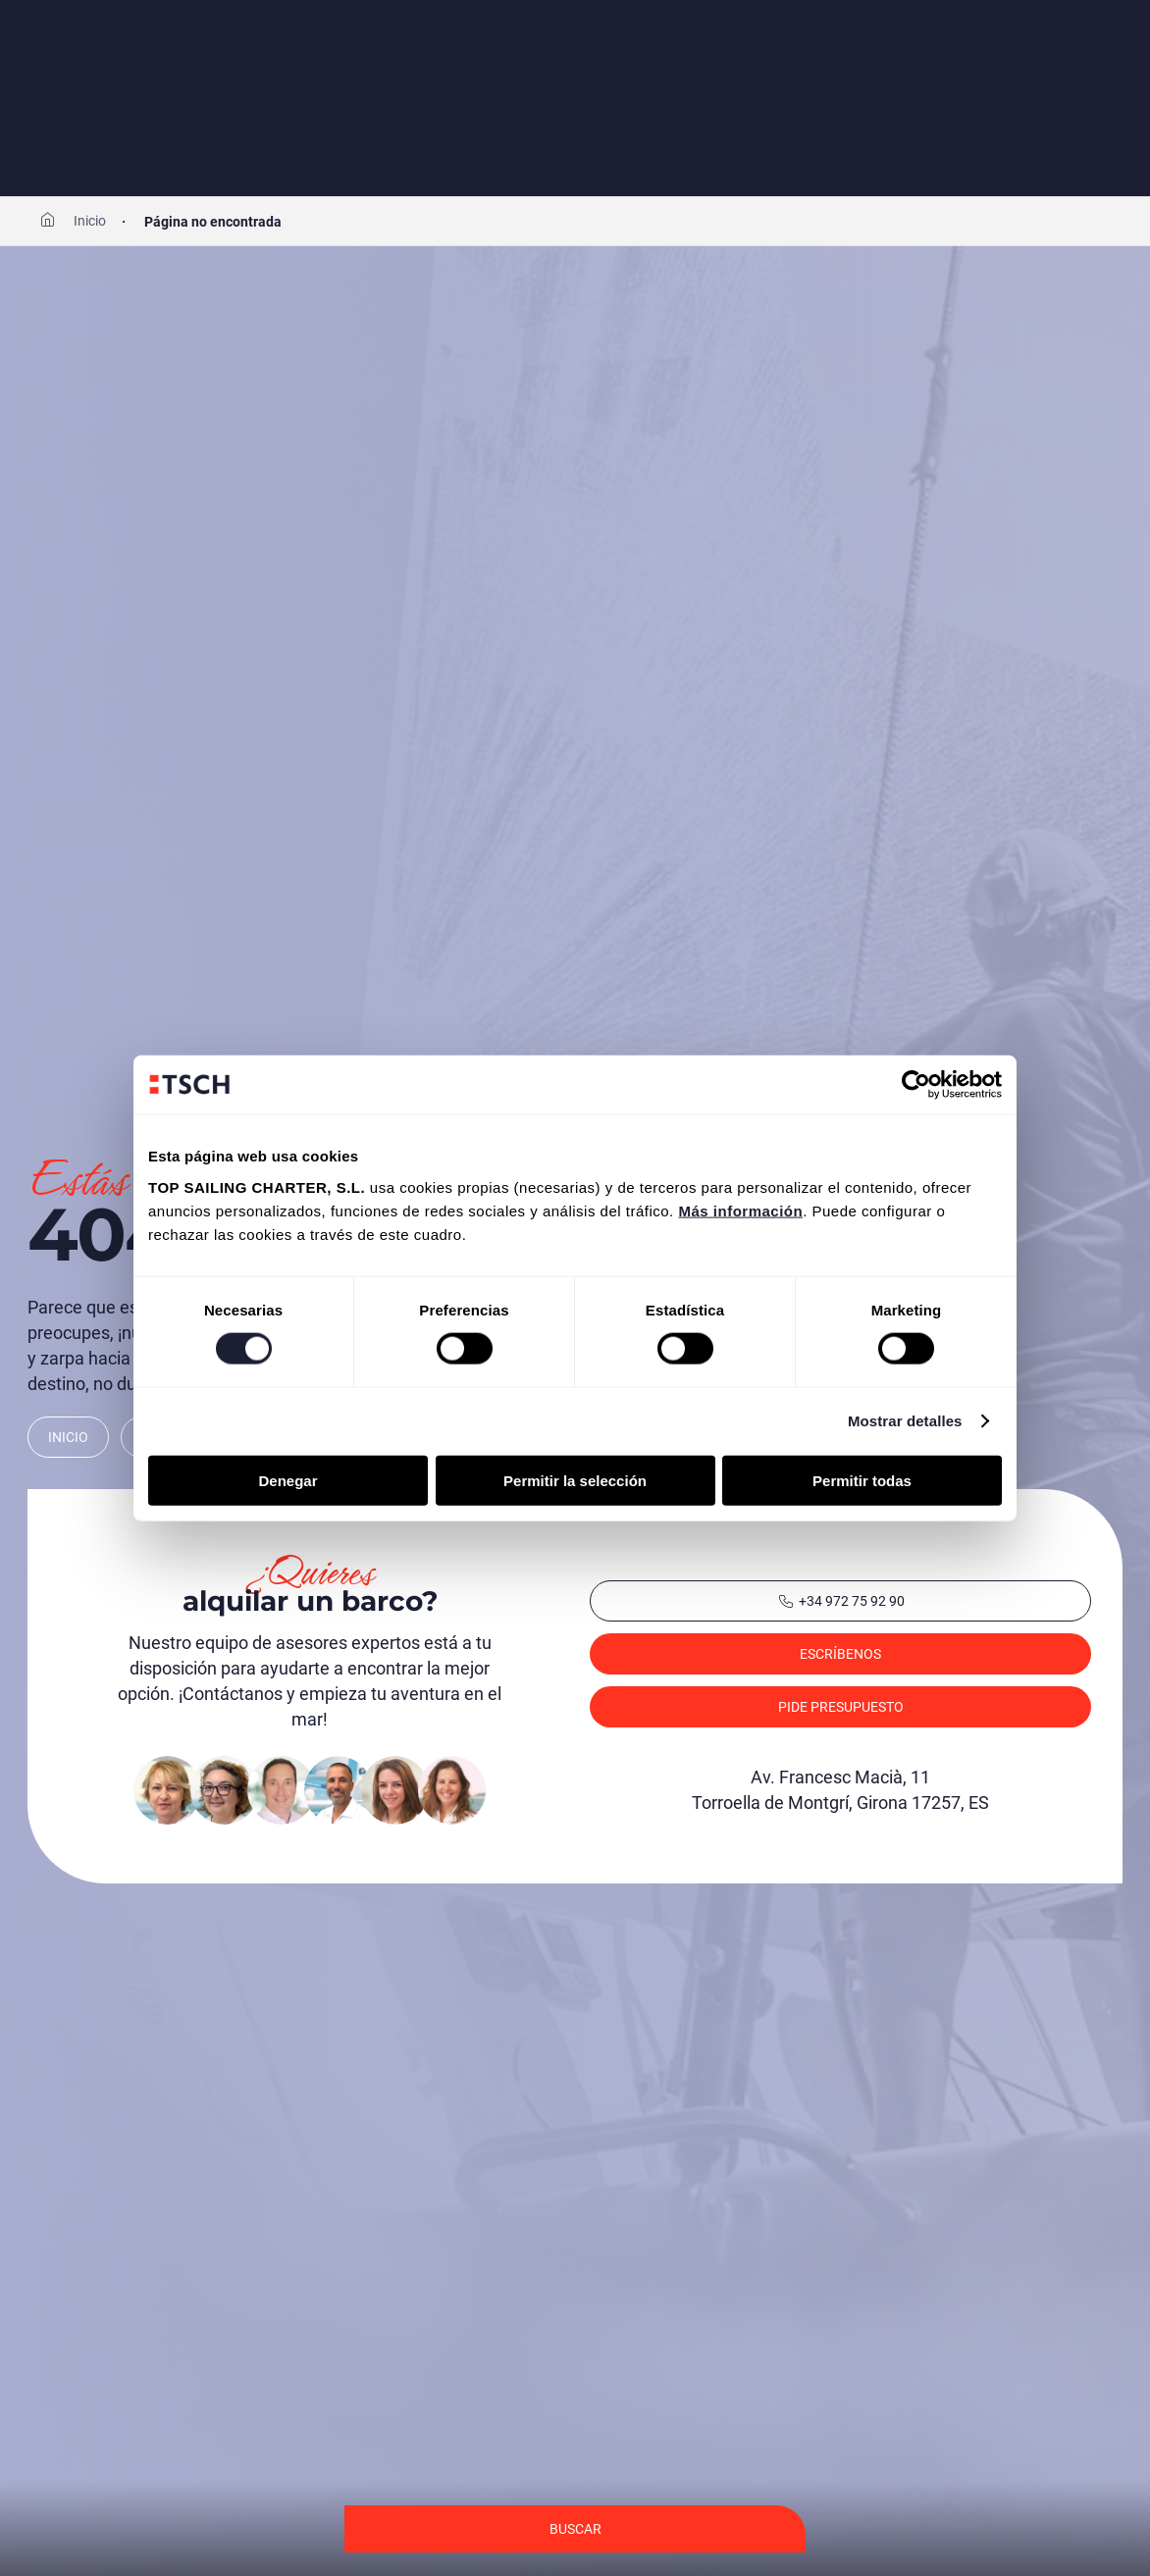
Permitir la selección (575, 1479)
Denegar (287, 1479)
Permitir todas (862, 1479)
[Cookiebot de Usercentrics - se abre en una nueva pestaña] (916, 1085)
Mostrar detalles (905, 1421)
